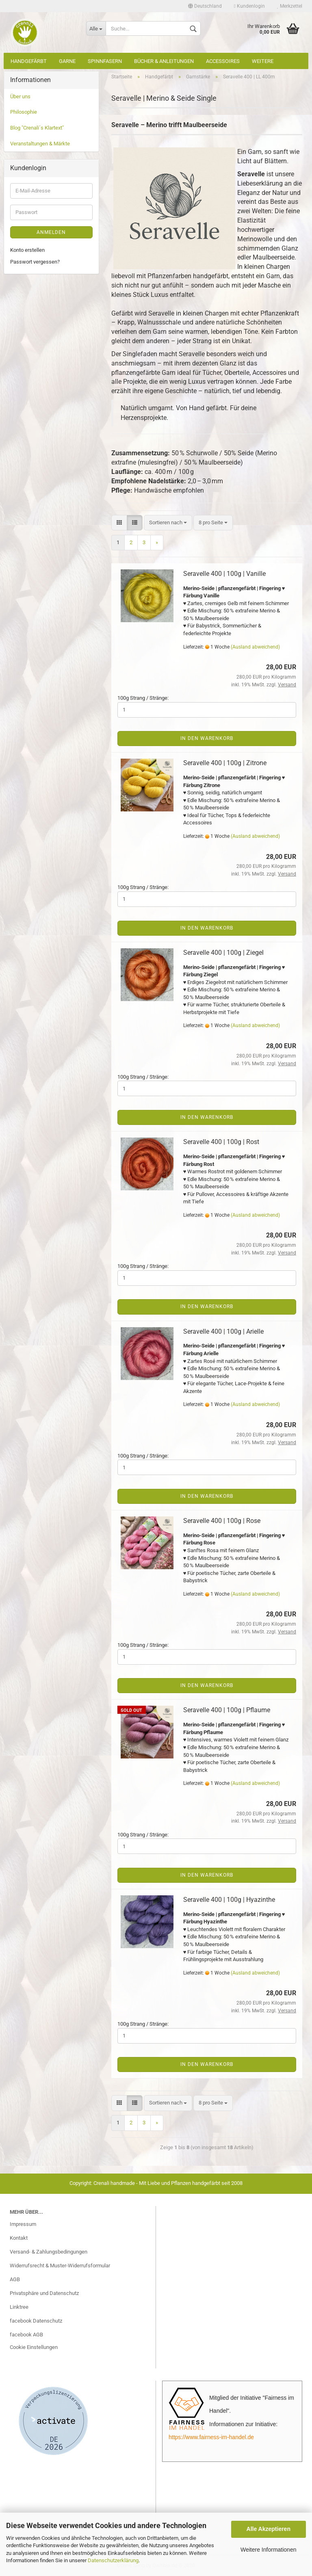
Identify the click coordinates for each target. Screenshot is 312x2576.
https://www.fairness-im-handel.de (211, 2437)
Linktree (19, 2307)
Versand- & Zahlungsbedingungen (48, 2252)
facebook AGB (26, 2335)
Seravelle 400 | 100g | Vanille (224, 573)
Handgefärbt (29, 61)
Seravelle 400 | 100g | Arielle (223, 1331)
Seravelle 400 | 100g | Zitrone (224, 763)
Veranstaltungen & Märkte (40, 144)
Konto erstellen (27, 250)
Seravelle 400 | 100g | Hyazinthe (229, 1899)
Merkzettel (289, 6)
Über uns (20, 96)
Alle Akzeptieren (268, 2529)
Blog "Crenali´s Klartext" (37, 128)
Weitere (262, 61)
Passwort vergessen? (35, 262)
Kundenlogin (249, 6)
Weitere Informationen (268, 2549)
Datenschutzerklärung (113, 2560)
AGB (15, 2279)
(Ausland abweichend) (255, 647)
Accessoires (223, 61)
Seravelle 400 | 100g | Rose (221, 1521)
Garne (67, 61)
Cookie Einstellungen (34, 2347)
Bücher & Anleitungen (164, 61)
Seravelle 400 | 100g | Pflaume (226, 1710)
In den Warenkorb (206, 738)
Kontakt (19, 2238)
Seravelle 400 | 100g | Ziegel (223, 952)
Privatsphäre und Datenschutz (44, 2293)
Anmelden (51, 232)
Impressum (23, 2224)
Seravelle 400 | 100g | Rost (221, 1142)
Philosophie (23, 112)
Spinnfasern (105, 61)
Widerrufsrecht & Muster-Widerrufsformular (60, 2265)
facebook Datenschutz (36, 2321)
